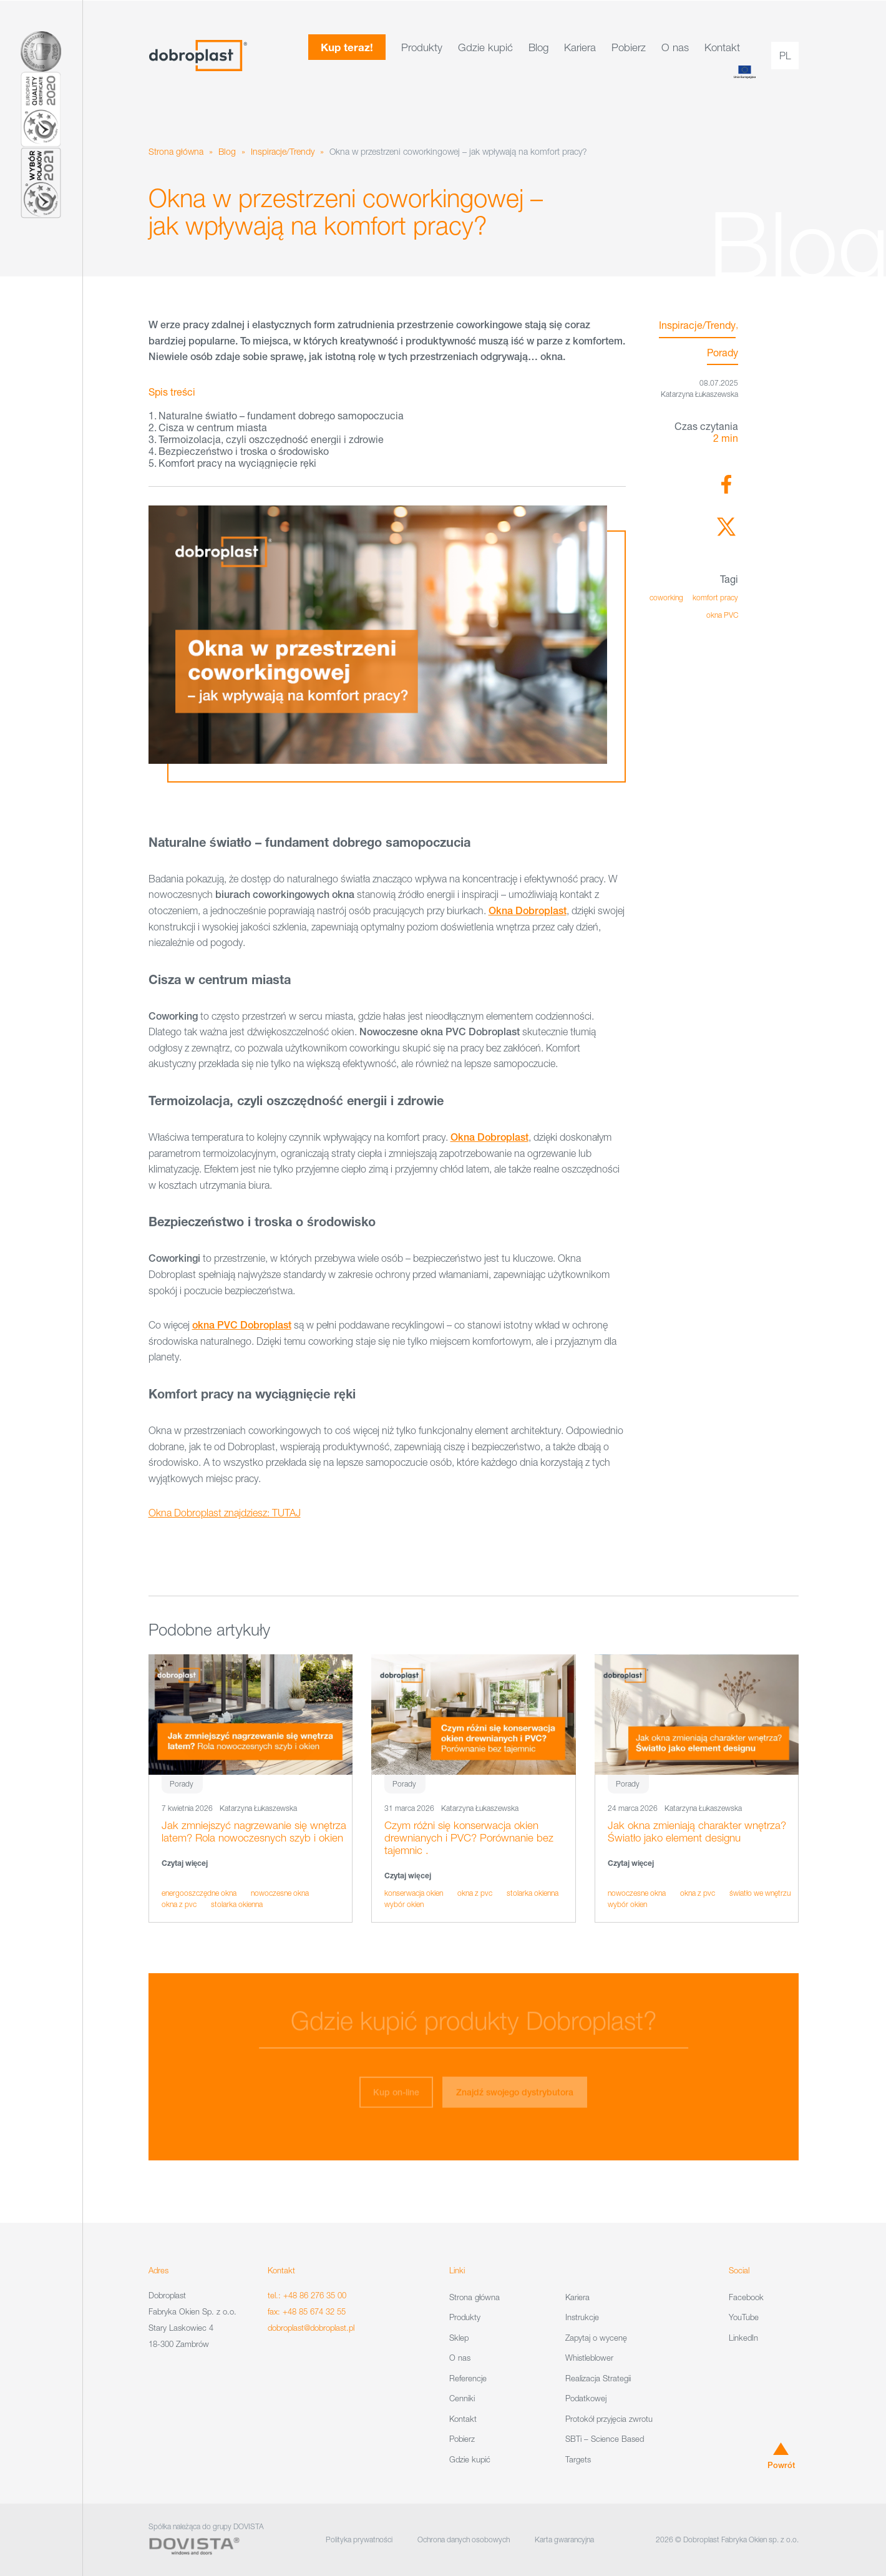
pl (785, 55)
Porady (722, 352)
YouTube (744, 2317)
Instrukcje (582, 2317)
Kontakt (722, 47)
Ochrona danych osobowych (463, 2539)
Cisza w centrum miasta (212, 427)
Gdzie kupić (485, 47)
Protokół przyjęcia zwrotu (609, 2419)
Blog (538, 47)
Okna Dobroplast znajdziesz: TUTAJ (224, 1512)
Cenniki (462, 2398)
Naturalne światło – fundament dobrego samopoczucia (281, 415)
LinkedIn (743, 2338)
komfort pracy (715, 597)
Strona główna (175, 151)
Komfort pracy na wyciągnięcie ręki (237, 463)
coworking (666, 597)
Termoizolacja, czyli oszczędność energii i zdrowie (271, 439)
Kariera (580, 47)
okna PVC (722, 615)
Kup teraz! (347, 47)
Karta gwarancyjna (564, 2539)
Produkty (421, 47)
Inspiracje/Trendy (282, 151)
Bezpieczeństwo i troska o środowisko (243, 451)
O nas (675, 47)
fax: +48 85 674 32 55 (307, 2311)
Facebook (746, 2297)
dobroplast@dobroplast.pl (311, 2328)
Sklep (459, 2338)
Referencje (468, 2378)
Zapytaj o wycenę (596, 2338)
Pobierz (628, 47)
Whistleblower (589, 2358)
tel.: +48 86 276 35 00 (307, 2295)
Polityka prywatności (359, 2539)
